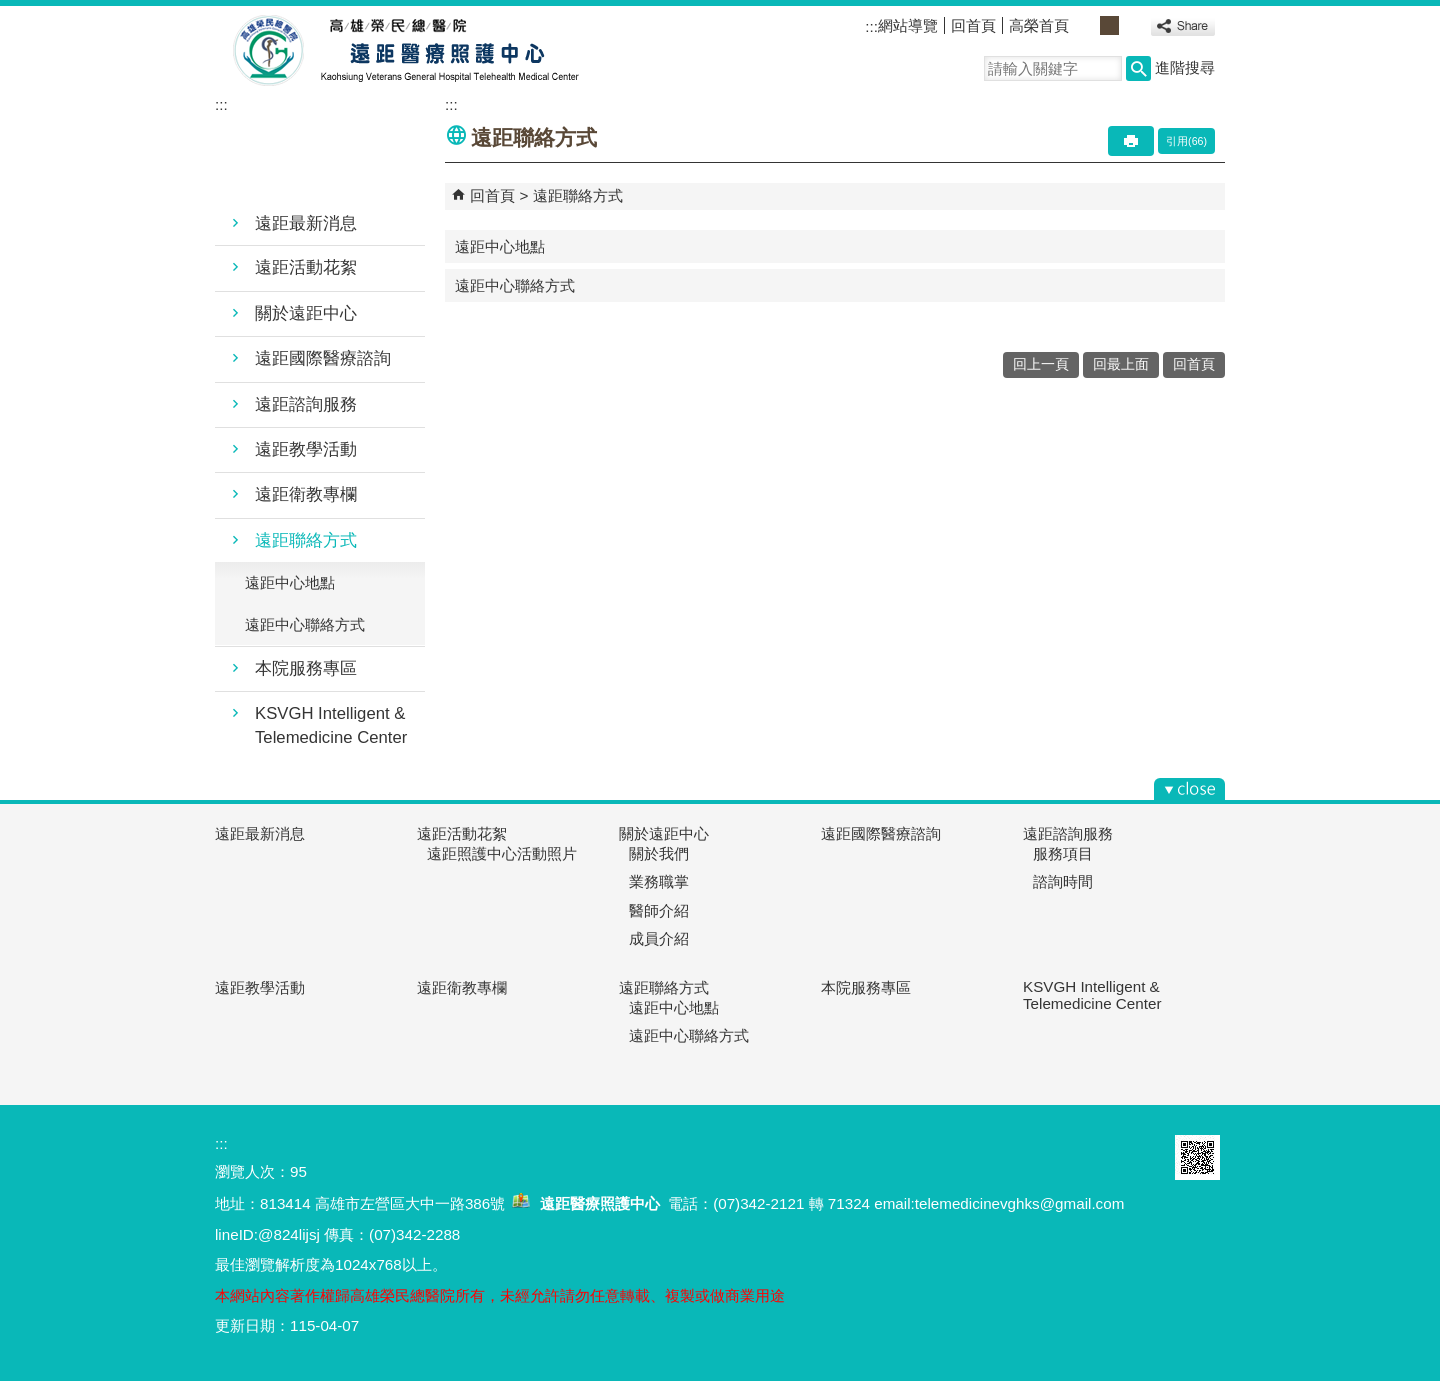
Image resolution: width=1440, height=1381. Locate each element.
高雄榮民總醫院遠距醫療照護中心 (398, 51)
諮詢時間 (1063, 881)
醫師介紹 (659, 910)
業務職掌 (659, 881)
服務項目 (1063, 853)
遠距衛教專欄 (306, 494)
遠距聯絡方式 (306, 540)
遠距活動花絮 (306, 267)
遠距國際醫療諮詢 (323, 358)
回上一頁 (1041, 364)
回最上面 (1121, 364)
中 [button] (1109, 25)
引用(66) (1186, 141)
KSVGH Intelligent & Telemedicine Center (331, 725)
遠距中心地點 (290, 582)
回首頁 (973, 25)
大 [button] (1131, 25)
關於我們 (659, 853)
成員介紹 (659, 938)
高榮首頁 (1039, 25)
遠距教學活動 (306, 449)
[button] (1138, 68)
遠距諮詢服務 (306, 404)
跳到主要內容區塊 (10, 10)
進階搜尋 (1185, 67)
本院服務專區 (306, 668)
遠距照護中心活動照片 (502, 853)
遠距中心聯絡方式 (305, 624)
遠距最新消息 (306, 223)
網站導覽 (908, 25)
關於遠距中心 (306, 313)
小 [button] (1087, 25)
